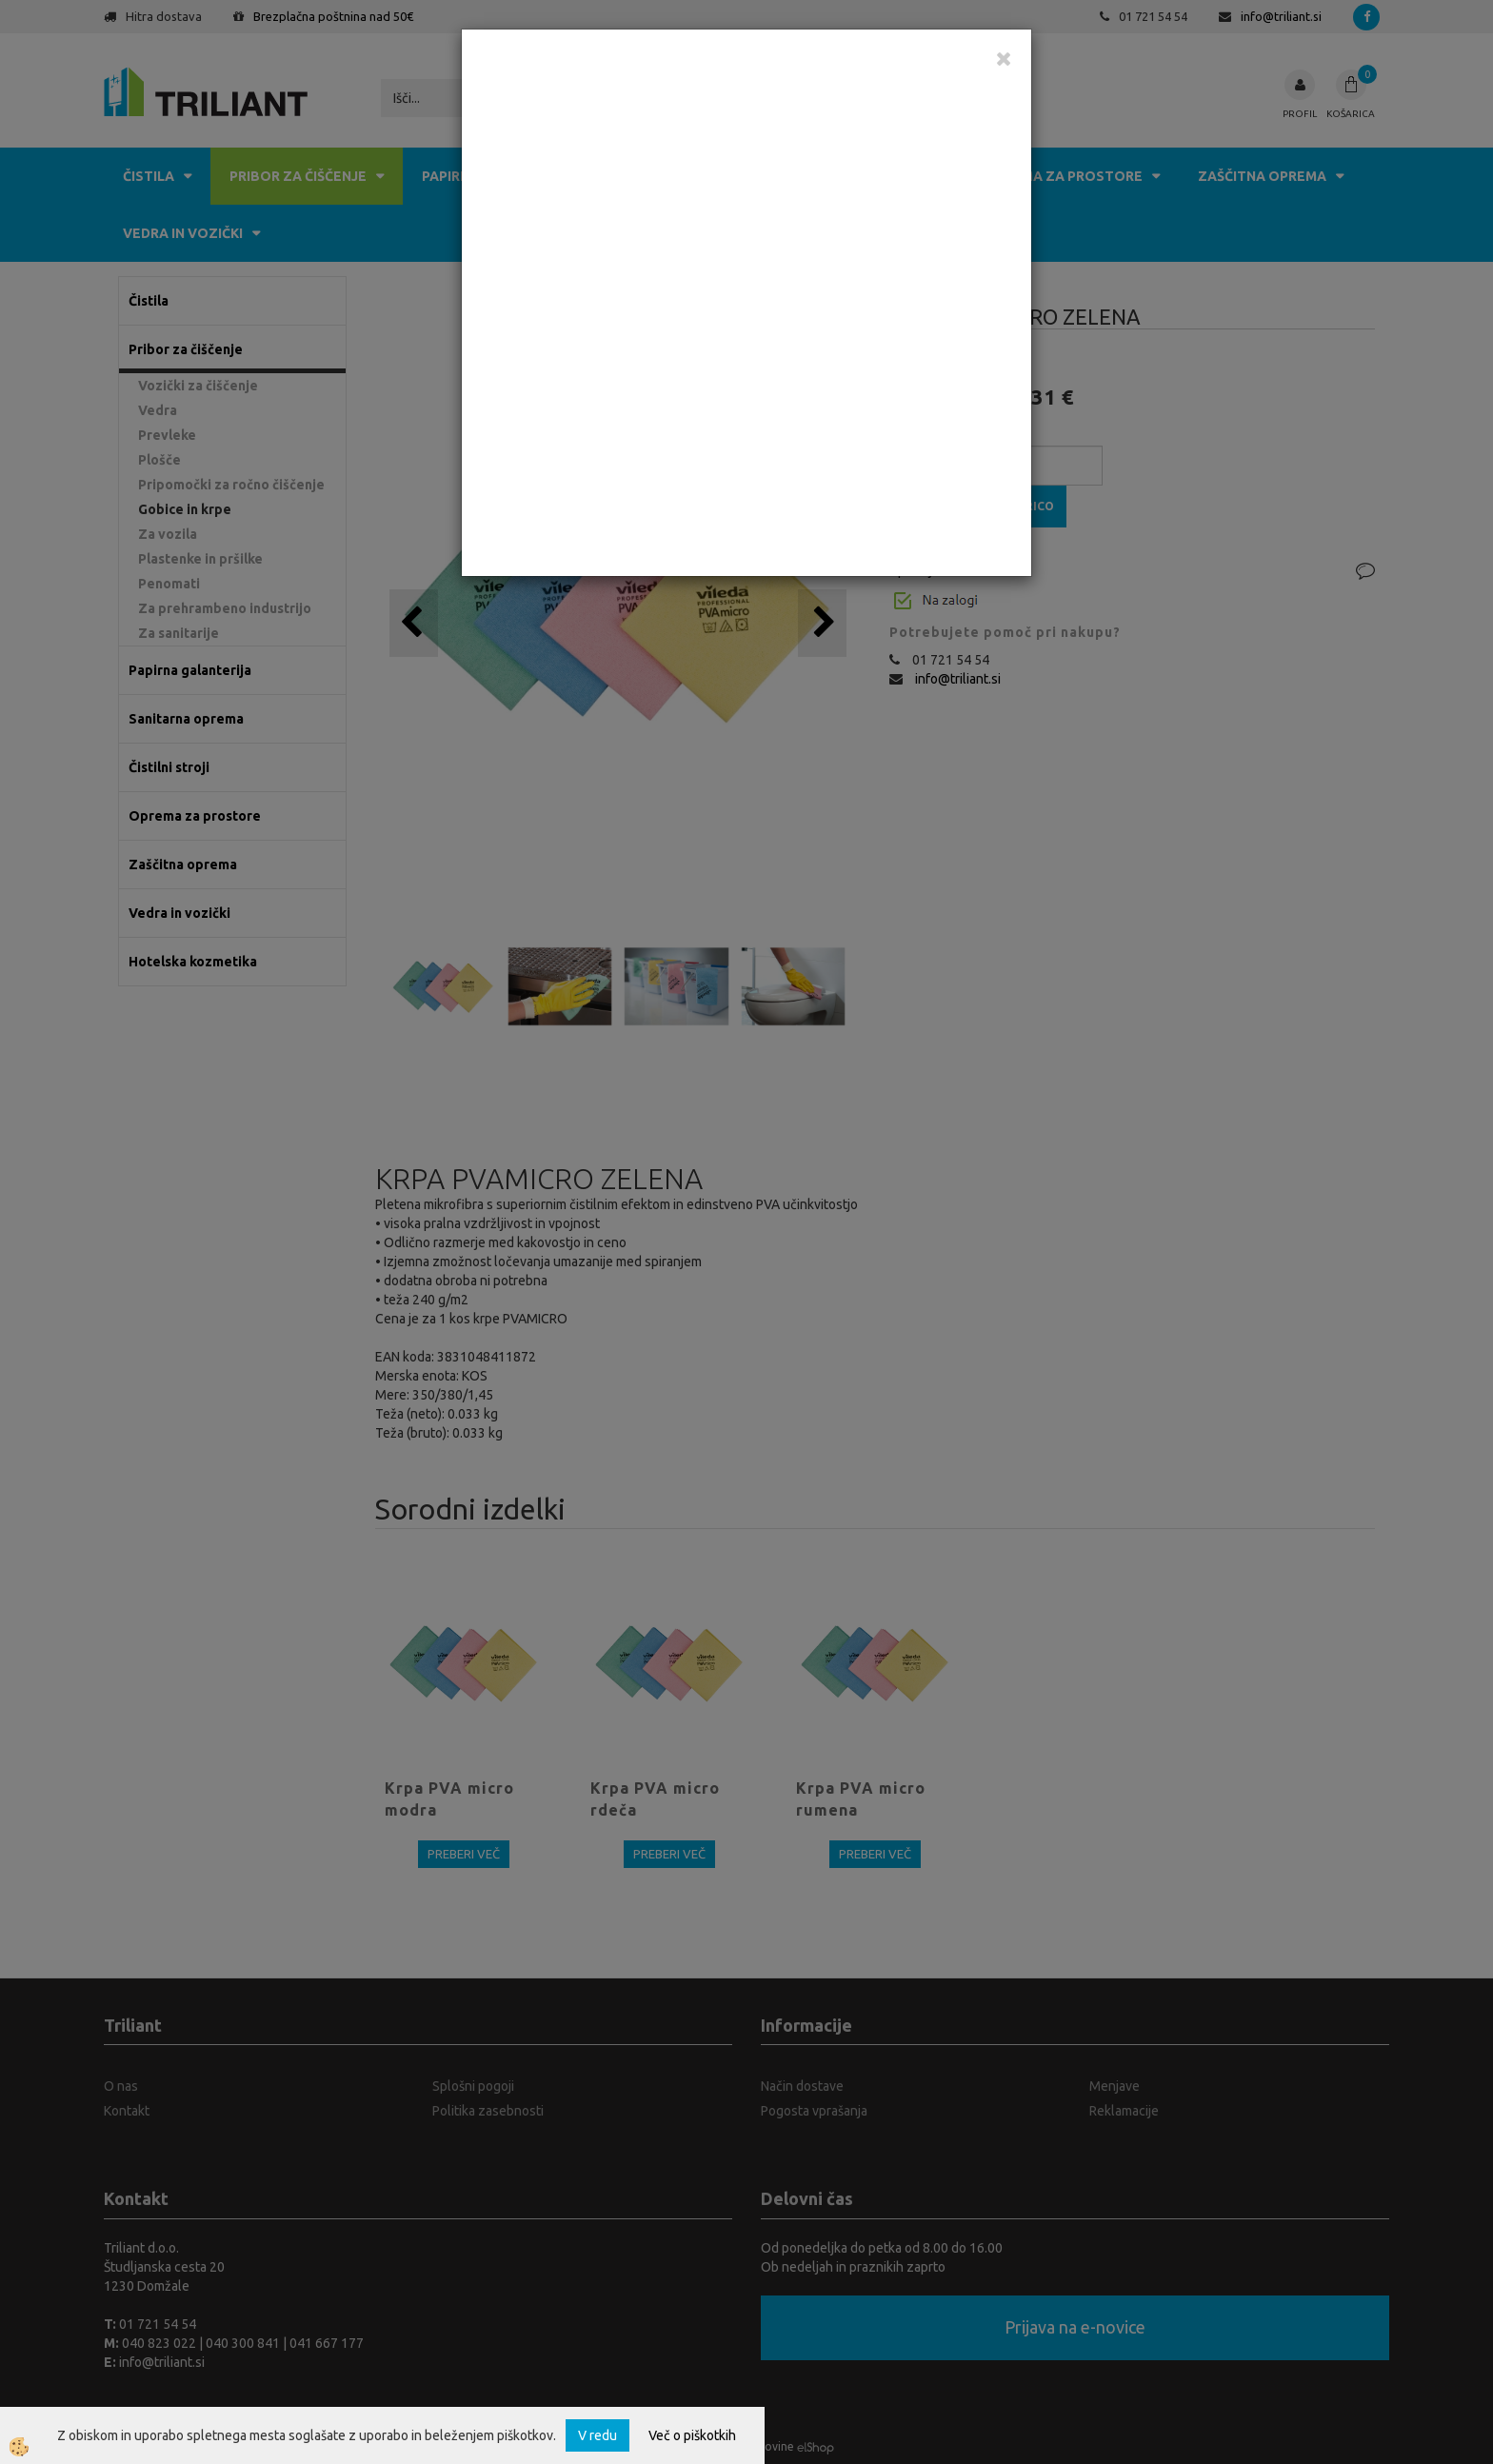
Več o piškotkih (692, 2435)
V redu (597, 2435)
